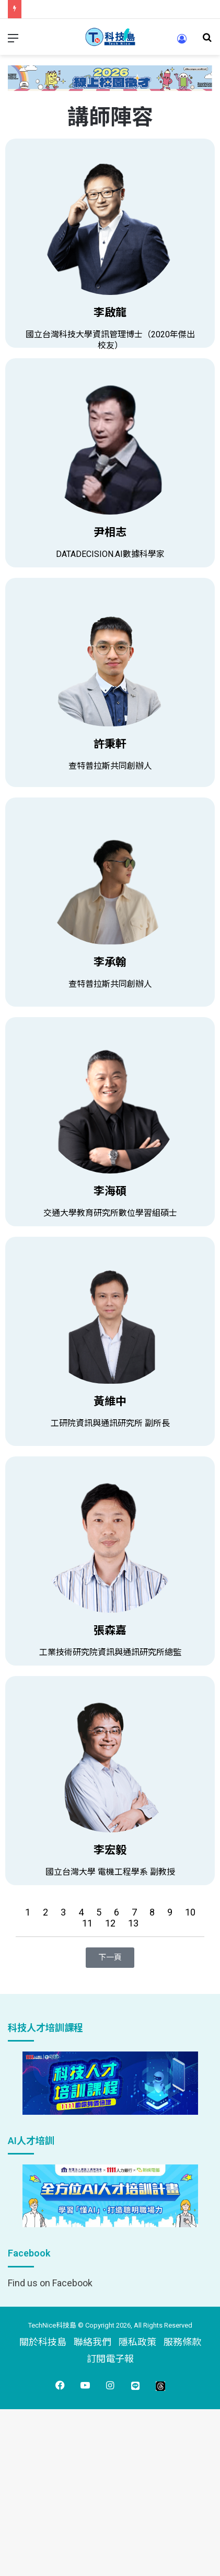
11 (88, 1923)
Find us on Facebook (50, 2282)
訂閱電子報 (110, 2358)
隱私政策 (137, 2341)
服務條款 (182, 2341)
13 (133, 1923)
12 (111, 1923)
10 (190, 1912)
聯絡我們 (92, 2341)
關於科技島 (42, 2341)
